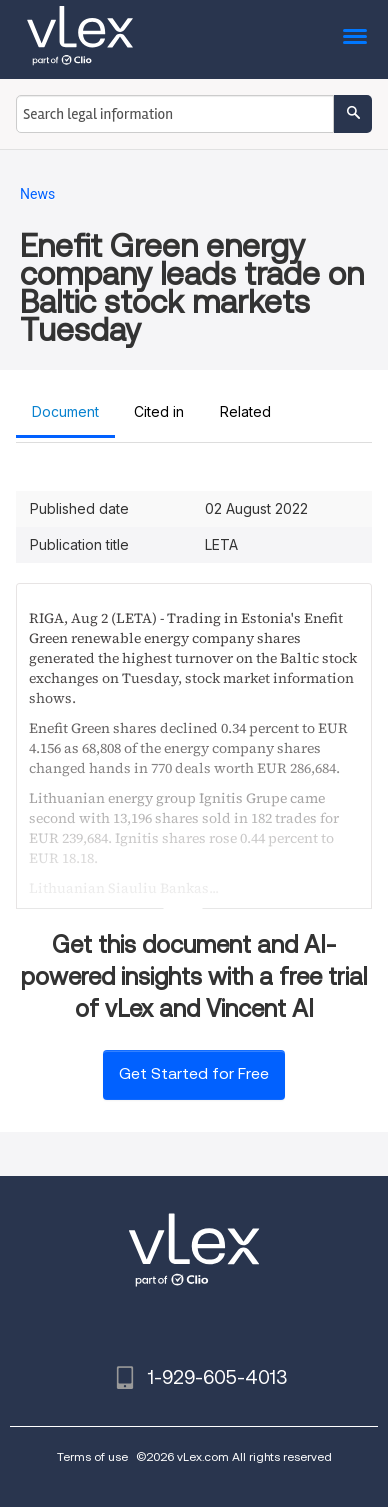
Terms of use (92, 1456)
